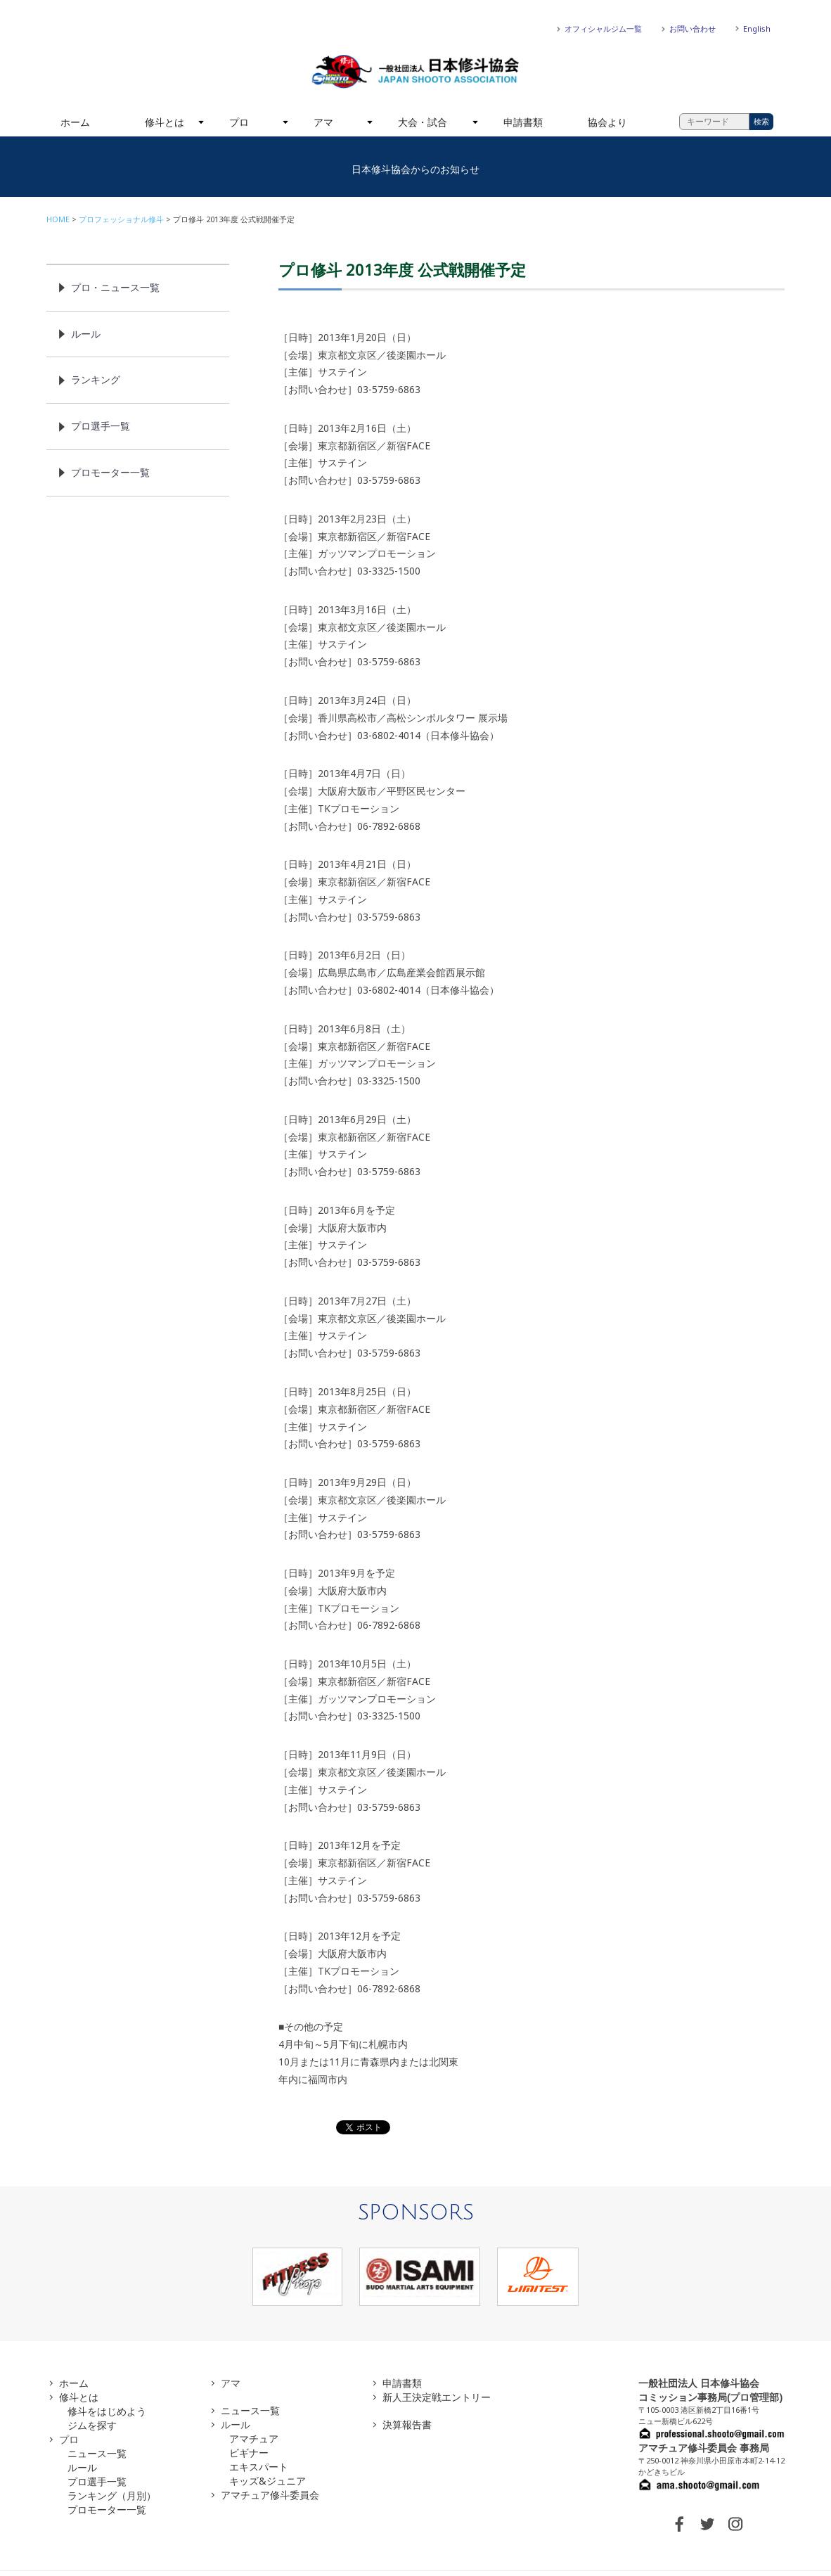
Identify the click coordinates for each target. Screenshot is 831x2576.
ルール (86, 333)
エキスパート (258, 2466)
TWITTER (707, 2524)
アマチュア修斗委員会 (270, 2494)
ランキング (95, 379)
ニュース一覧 (97, 2453)
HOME (58, 219)
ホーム (75, 122)
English (757, 28)
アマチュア (253, 2438)
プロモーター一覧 (110, 472)
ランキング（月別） (111, 2495)
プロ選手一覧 (100, 425)
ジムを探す (92, 2425)
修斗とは (164, 122)
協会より (607, 122)
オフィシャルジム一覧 (603, 28)
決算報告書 (407, 2424)
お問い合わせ (692, 28)
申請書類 (523, 122)
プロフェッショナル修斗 (121, 219)
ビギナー (249, 2452)
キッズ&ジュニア (267, 2480)
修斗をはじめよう (106, 2411)
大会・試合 (422, 122)
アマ (323, 122)
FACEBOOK (679, 2524)
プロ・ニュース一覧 (115, 287)
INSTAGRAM (735, 2524)
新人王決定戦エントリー (436, 2397)
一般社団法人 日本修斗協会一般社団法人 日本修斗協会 (415, 71)
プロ (239, 122)
